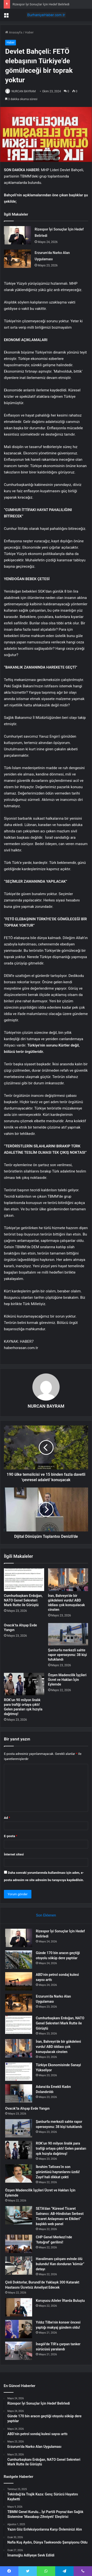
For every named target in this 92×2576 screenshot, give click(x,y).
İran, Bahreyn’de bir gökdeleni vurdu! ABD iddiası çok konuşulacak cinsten (58, 2047)
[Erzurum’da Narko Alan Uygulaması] (17, 259)
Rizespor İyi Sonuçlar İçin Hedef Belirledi (41, 4)
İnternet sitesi (14, 1854)
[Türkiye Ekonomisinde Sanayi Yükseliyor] (18, 2072)
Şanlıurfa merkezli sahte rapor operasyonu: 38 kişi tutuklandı (67, 1654)
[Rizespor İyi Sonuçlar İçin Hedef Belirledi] (17, 235)
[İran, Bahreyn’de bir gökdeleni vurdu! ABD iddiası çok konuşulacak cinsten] (68, 1579)
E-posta (10, 1836)
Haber (29, 32)
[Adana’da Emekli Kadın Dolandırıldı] (18, 2093)
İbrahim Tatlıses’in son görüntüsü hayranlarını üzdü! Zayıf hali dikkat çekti (58, 2172)
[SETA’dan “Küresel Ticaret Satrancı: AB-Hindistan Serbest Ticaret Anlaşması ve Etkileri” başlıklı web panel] (18, 2215)
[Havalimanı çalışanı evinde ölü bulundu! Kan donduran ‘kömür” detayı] (18, 2265)
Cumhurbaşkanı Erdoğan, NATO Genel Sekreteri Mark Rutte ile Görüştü (23, 1600)
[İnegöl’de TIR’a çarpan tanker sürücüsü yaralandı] (18, 2351)
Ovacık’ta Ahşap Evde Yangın (27, 2108)
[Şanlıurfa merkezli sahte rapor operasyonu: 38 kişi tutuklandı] (68, 1634)
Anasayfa (13, 32)
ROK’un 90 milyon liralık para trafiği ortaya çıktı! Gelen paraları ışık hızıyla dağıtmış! (61, 2148)
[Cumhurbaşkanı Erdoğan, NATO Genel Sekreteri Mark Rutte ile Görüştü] (24, 1579)
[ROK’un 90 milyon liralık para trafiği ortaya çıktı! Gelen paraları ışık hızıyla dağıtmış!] (24, 1684)
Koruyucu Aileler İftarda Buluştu (60, 2301)
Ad (7, 1818)
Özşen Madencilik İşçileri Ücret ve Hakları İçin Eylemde (67, 1679)
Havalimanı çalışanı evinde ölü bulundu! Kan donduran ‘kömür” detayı (60, 2264)
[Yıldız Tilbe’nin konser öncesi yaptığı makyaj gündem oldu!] (18, 2329)
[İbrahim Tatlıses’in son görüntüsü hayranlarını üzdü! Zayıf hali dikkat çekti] (18, 2173)
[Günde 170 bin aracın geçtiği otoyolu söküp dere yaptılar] (18, 1959)
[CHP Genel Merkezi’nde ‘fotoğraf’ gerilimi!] (18, 2244)
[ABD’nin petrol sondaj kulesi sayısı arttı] (18, 1981)
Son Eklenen (46, 1915)
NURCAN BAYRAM (24, 91)
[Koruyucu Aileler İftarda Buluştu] (18, 2307)
